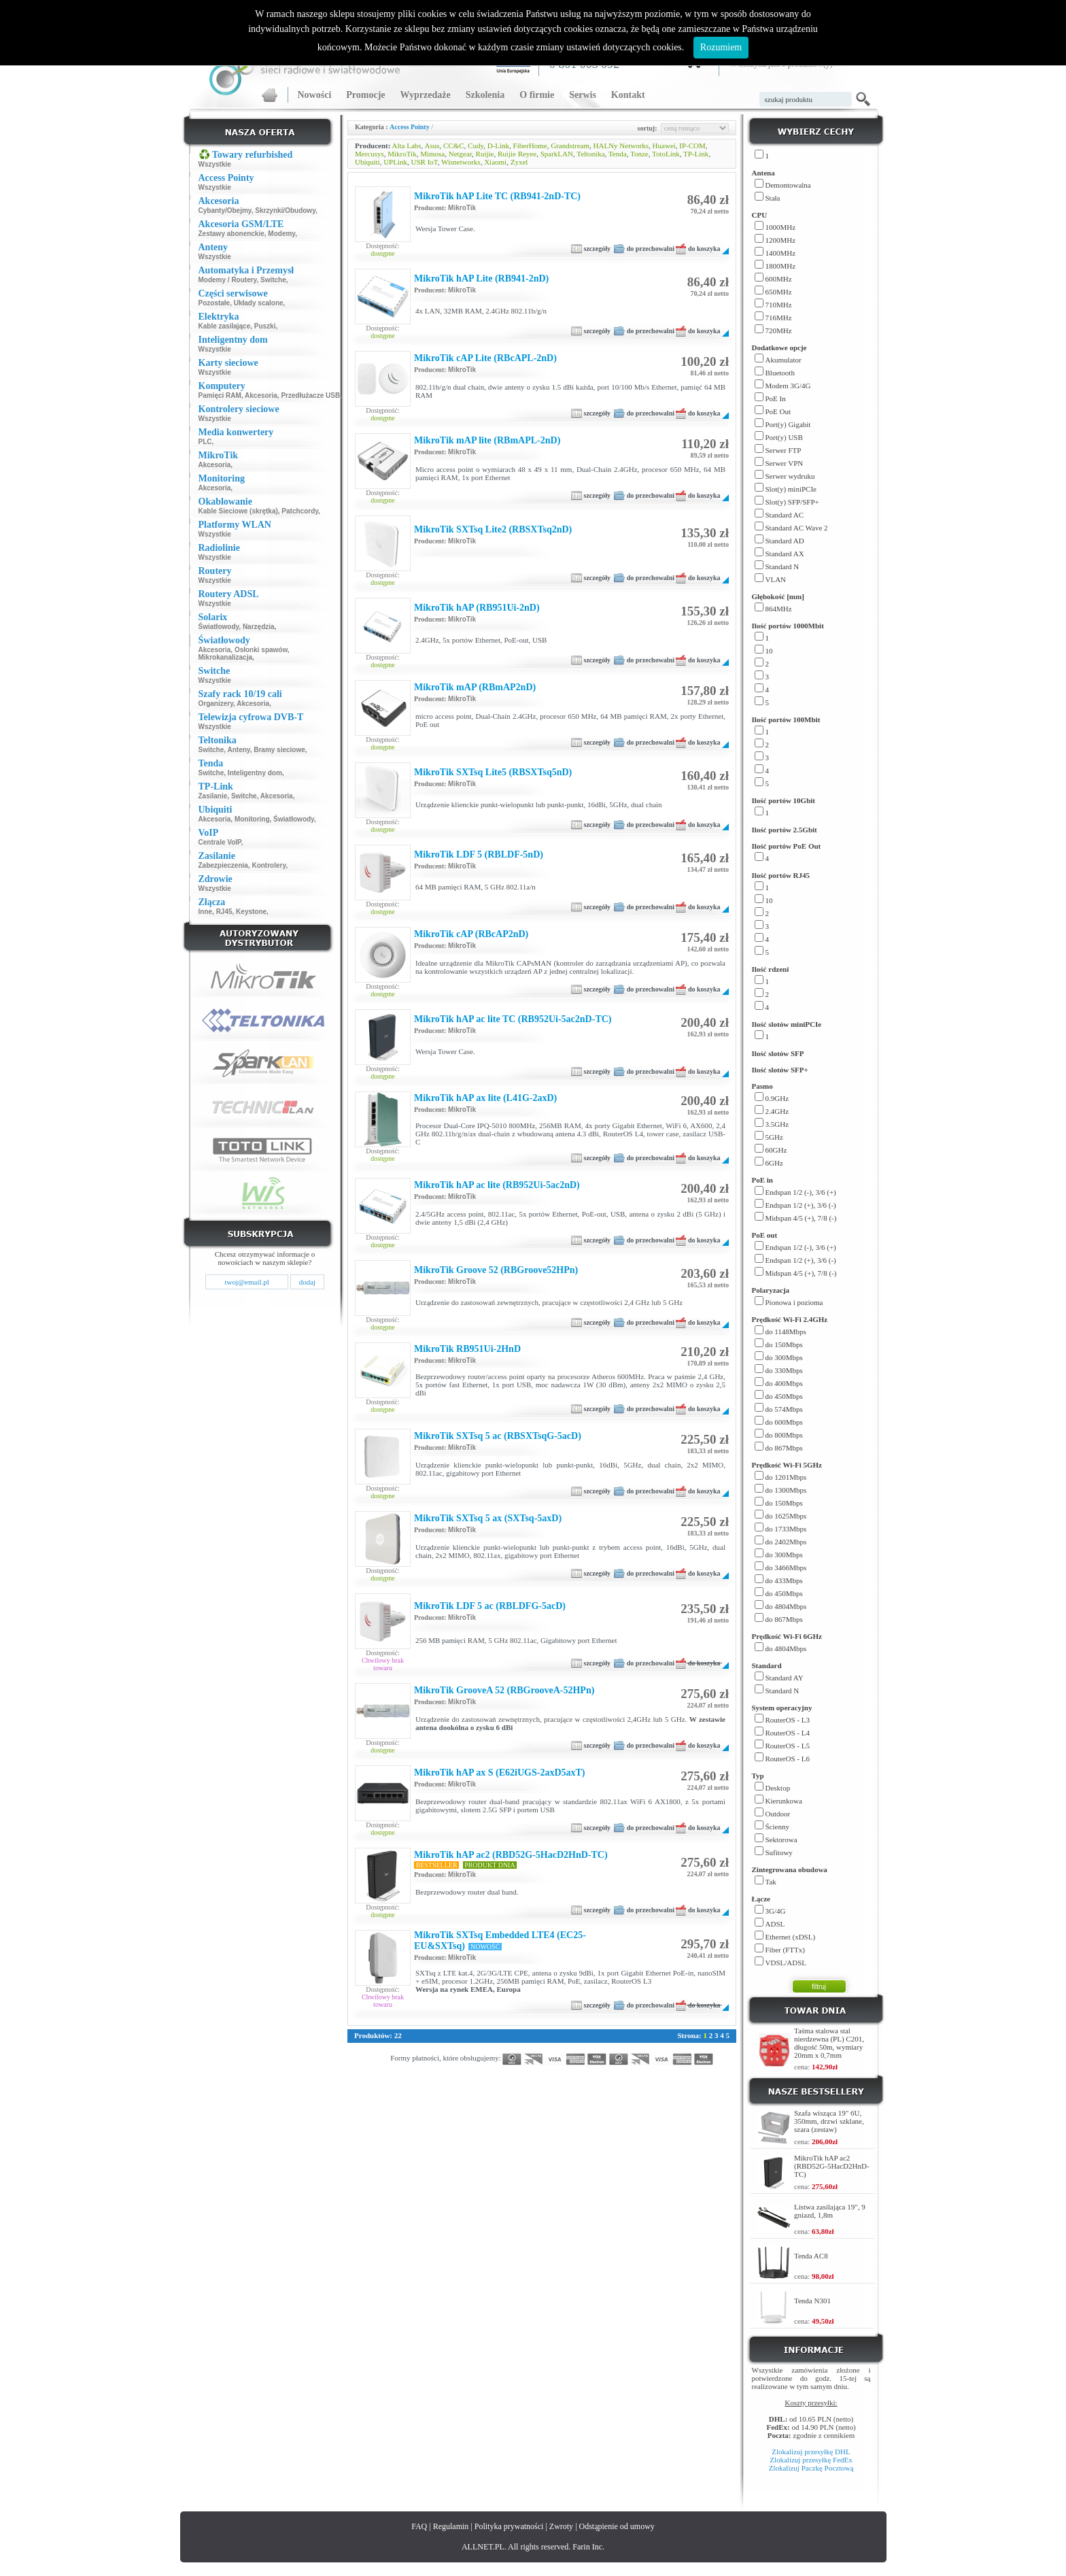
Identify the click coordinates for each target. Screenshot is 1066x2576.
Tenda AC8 (811, 2256)
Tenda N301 (812, 2301)
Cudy (475, 145)
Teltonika (590, 154)
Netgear (460, 154)
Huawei (664, 145)
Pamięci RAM (220, 395)
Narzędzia (259, 626)
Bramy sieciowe (279, 749)
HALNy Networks (621, 145)
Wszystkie (215, 164)
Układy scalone (258, 303)
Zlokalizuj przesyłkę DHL (811, 2451)
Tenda (617, 154)
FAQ (419, 2526)
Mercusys (369, 154)
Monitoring (252, 819)
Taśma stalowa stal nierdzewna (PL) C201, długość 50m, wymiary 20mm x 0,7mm (829, 2043)
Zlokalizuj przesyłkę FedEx (811, 2460)
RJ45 (224, 911)
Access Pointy (410, 127)
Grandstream (570, 145)
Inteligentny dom (255, 773)
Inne (206, 911)
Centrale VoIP (220, 842)
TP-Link (695, 154)
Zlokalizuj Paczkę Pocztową (811, 2468)
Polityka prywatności (509, 2526)
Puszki (265, 326)
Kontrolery (269, 865)
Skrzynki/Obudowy (285, 210)
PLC (205, 441)
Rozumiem (721, 47)
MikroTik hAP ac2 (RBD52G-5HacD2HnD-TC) (832, 2166)
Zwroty (561, 2526)
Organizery (216, 703)
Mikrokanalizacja (225, 657)
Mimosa (432, 154)
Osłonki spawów (261, 650)
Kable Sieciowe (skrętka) (238, 511)
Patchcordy (299, 511)
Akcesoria (261, 395)
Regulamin (451, 2526)
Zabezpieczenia (223, 865)
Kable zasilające (225, 326)
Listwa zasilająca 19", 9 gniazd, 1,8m (829, 2211)
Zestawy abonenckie (231, 233)
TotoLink (666, 154)
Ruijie (485, 154)
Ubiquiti (367, 162)
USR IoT (424, 162)
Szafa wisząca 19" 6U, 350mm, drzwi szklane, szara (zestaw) (829, 2121)
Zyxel (519, 162)
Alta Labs (407, 145)
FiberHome (530, 145)
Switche (273, 280)
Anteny (238, 749)
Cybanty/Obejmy (225, 210)
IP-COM (692, 145)
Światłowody (219, 626)
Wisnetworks (461, 162)
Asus (432, 145)
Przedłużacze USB (310, 395)
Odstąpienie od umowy (617, 2526)
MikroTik (402, 154)
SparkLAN (556, 154)
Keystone (251, 911)
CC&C (453, 145)
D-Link (498, 145)
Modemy (281, 233)
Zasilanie (213, 796)
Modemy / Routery (228, 280)
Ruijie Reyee (517, 154)
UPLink (395, 162)
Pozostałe (214, 303)
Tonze (639, 154)
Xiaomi (495, 162)
